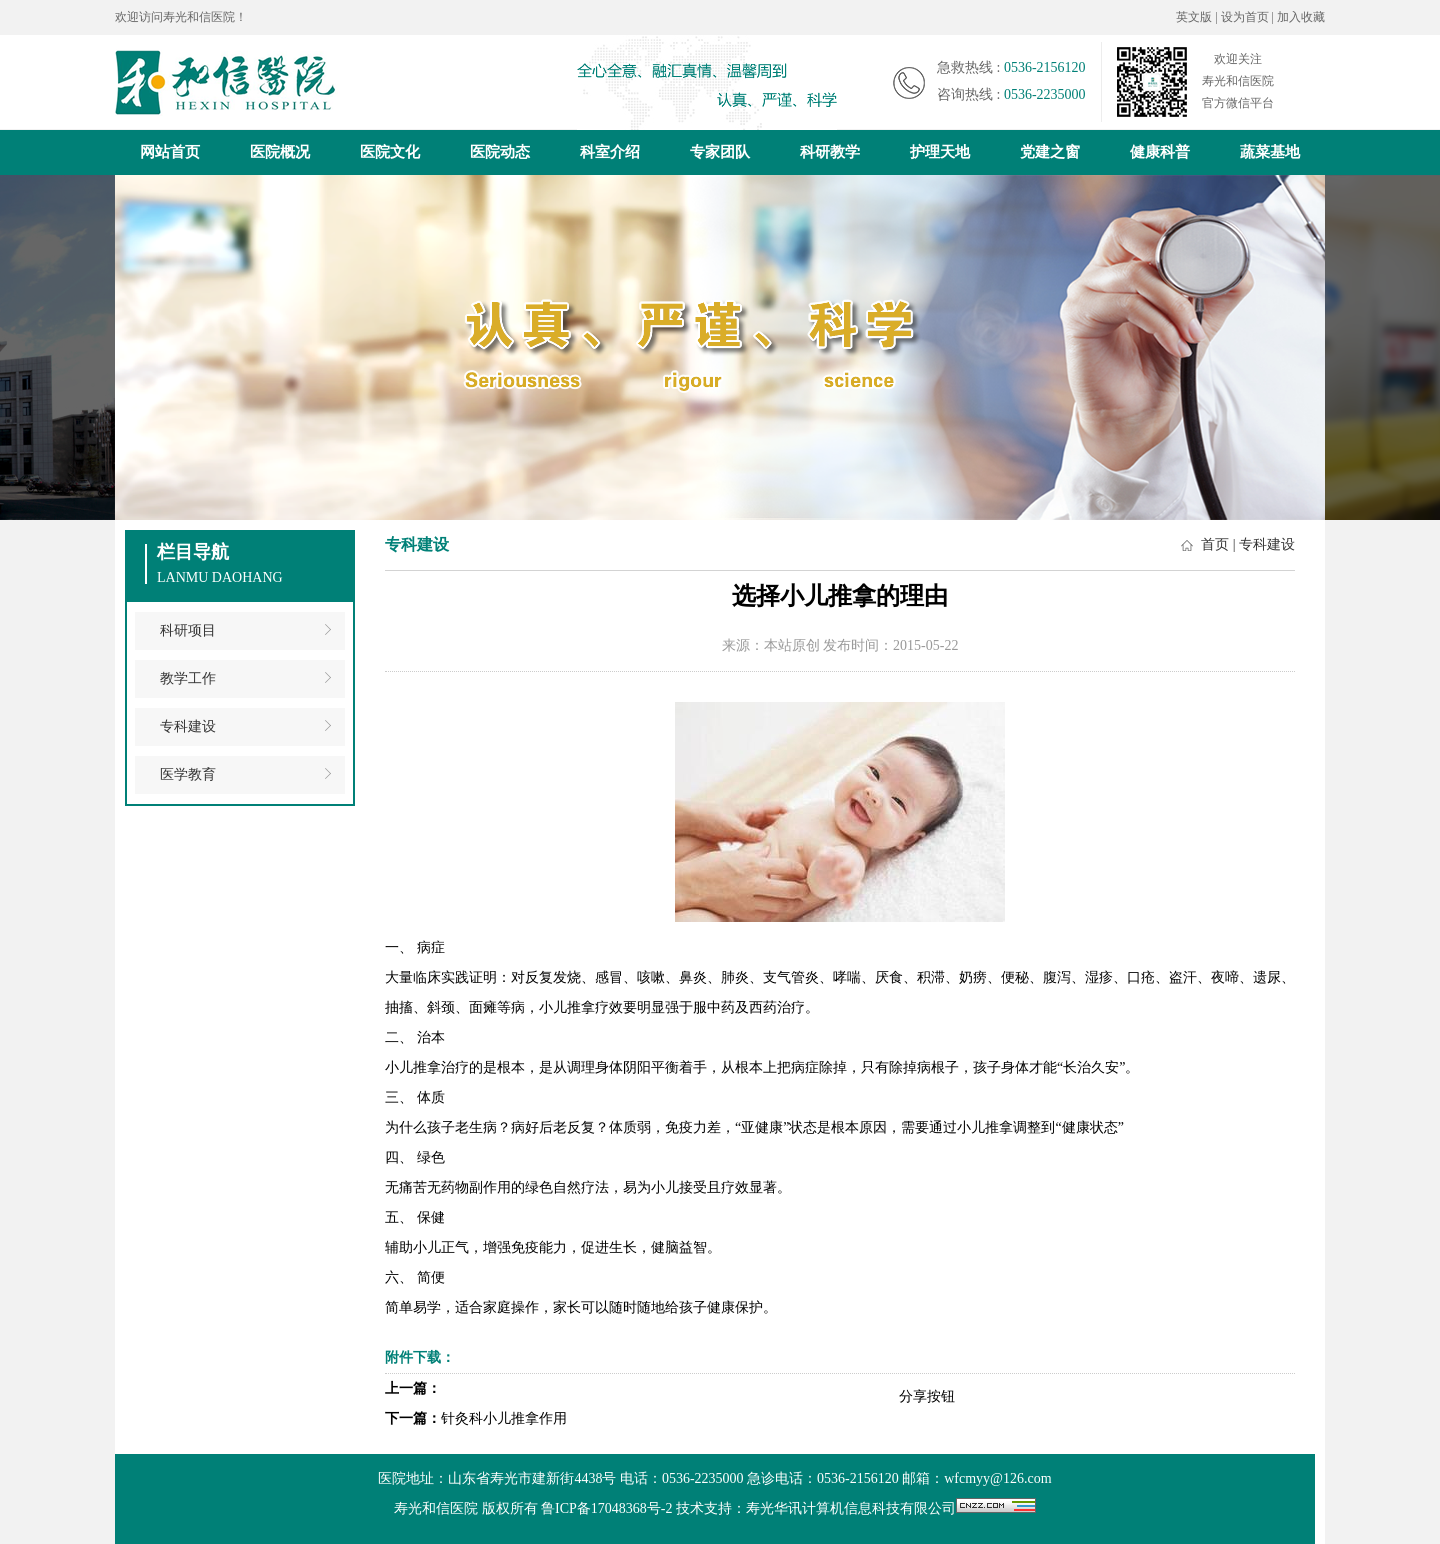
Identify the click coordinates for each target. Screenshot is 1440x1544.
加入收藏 (1301, 17)
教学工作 (188, 678)
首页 (1215, 544)
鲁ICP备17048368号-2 (606, 1508)
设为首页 (1246, 17)
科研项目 (188, 630)
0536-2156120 (1045, 67)
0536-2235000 (1045, 94)
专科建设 (188, 726)
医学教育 (188, 774)
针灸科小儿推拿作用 (504, 1418)
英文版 (1194, 17)
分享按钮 (927, 1396)
